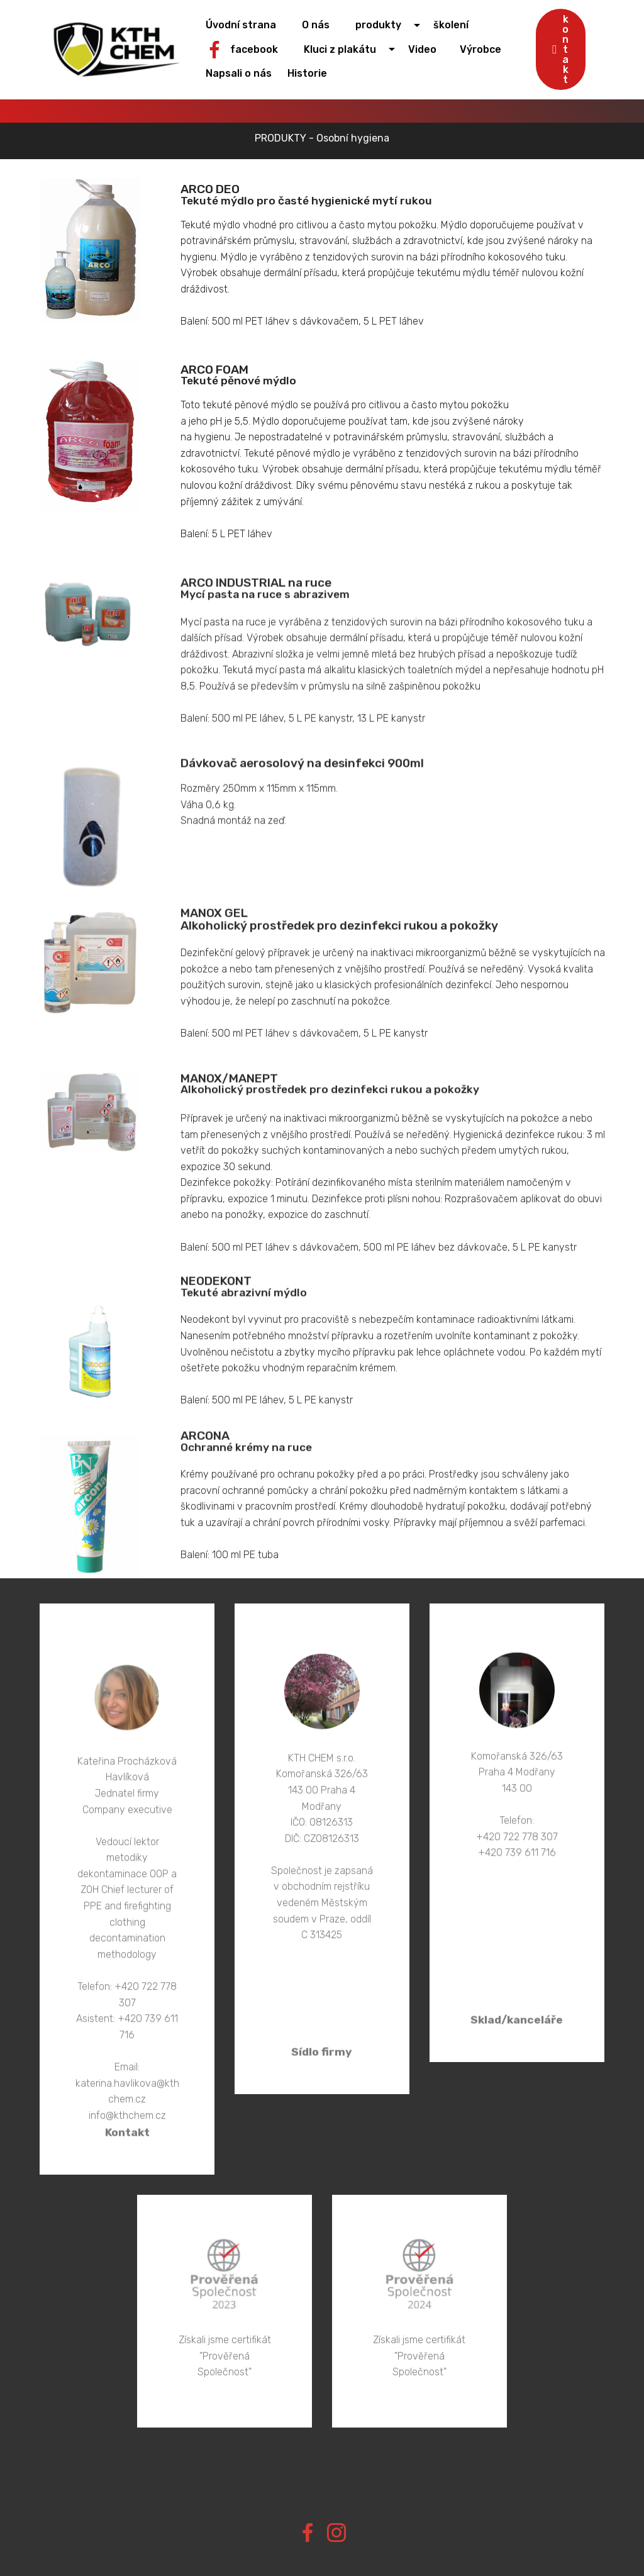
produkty (386, 25)
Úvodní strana (251, 25)
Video (431, 49)
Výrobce (486, 49)
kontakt (560, 49)
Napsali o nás (244, 73)
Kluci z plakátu (349, 49)
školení (457, 25)
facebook (252, 49)
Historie (312, 73)
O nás (324, 25)
